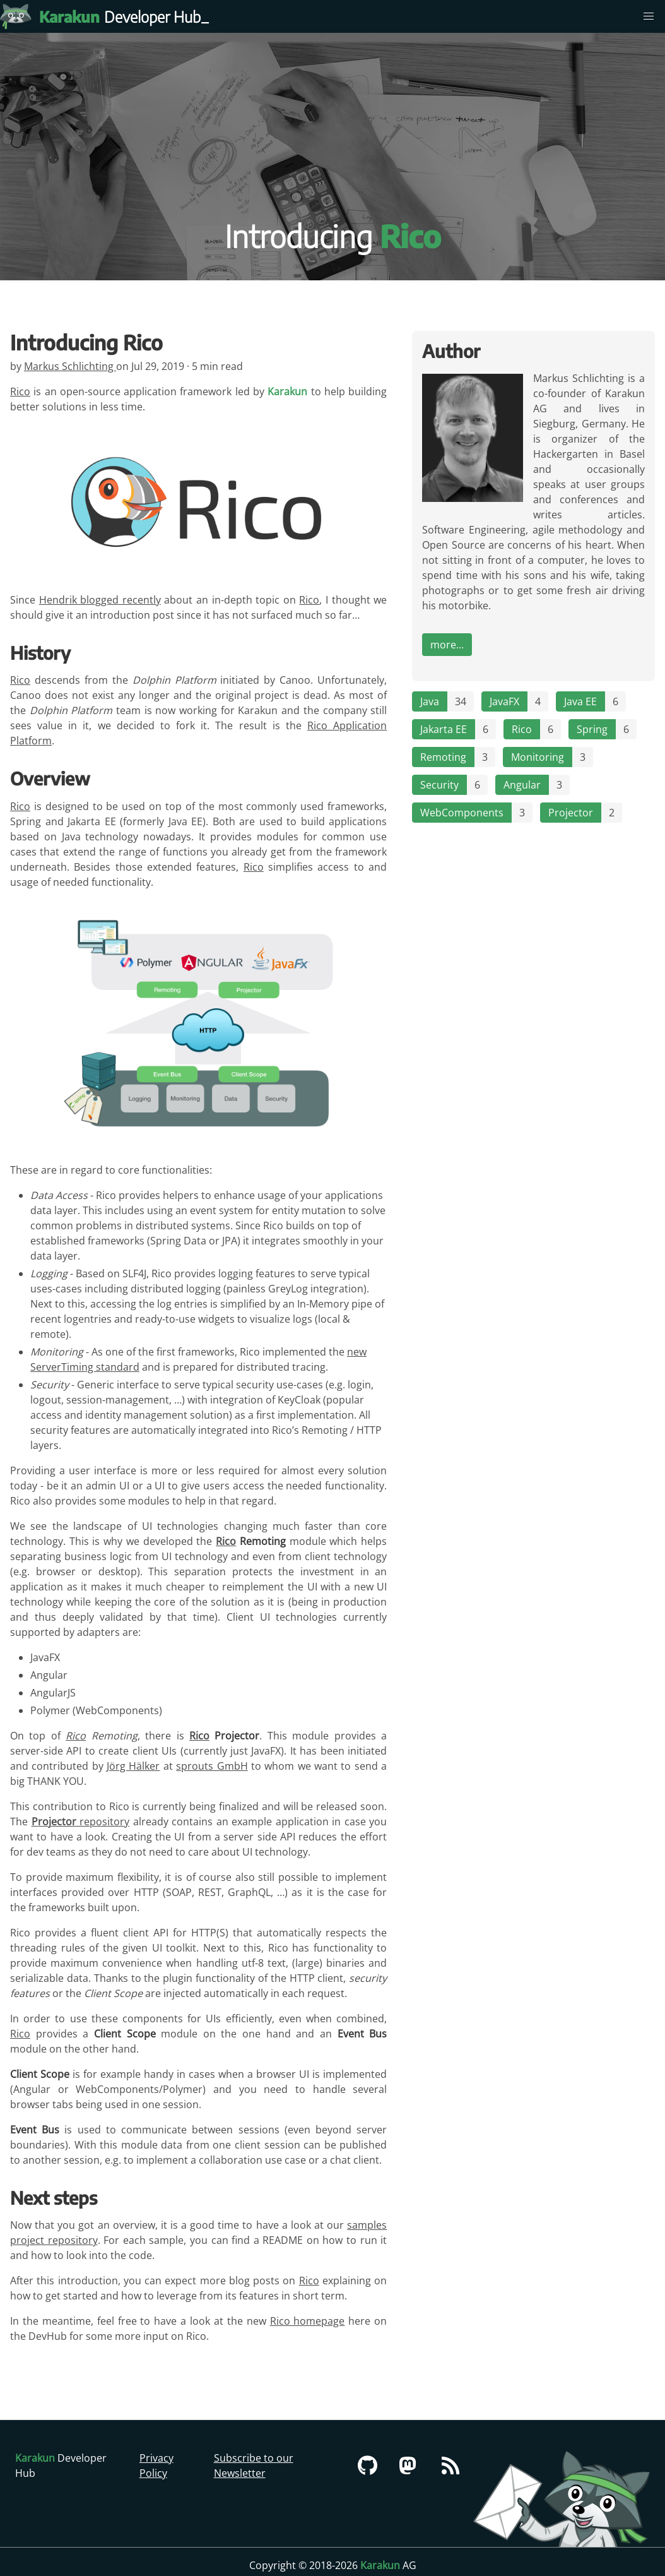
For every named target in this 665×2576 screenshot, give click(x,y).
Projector (570, 813)
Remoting (443, 757)
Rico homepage (307, 2321)
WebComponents (461, 813)
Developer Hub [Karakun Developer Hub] (126, 16)
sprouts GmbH (211, 1766)
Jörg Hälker (133, 1766)
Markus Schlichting (70, 366)
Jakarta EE (443, 729)
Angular (522, 785)
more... (447, 645)
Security (439, 785)
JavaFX (504, 701)
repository (81, 1821)
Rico (20, 391)
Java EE (580, 701)
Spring (592, 729)
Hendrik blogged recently (100, 600)
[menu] (648, 16)
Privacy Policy (156, 2465)
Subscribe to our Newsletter (253, 2465)
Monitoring (537, 757)
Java (429, 701)
